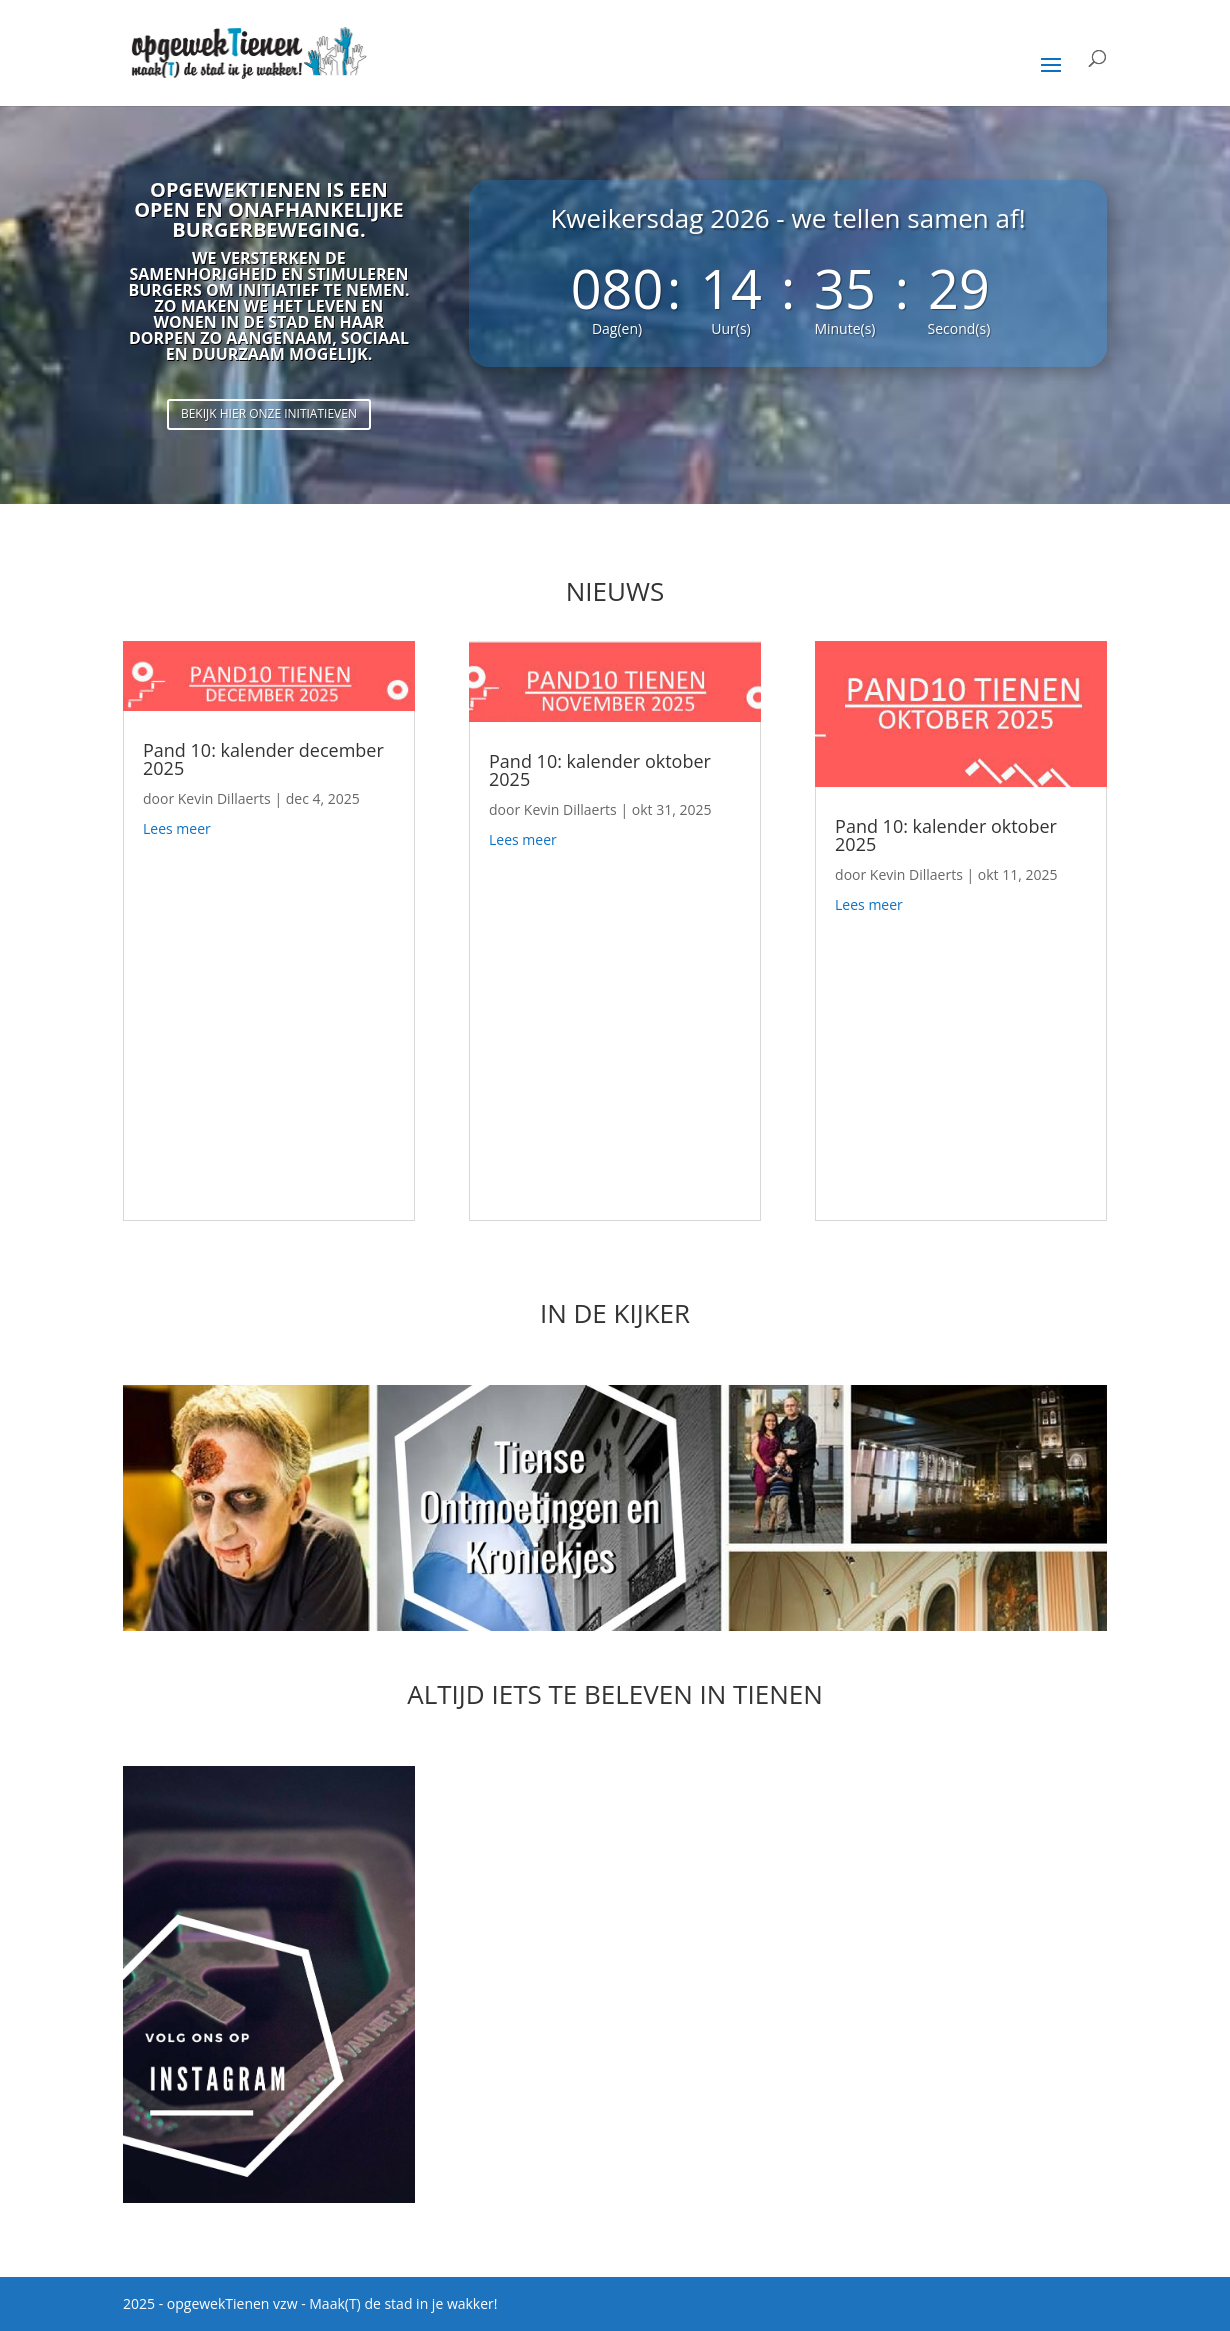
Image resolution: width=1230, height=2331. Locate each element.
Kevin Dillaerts (224, 798)
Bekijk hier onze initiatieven (269, 413)
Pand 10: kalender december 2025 (263, 759)
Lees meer (177, 828)
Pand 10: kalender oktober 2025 (600, 770)
